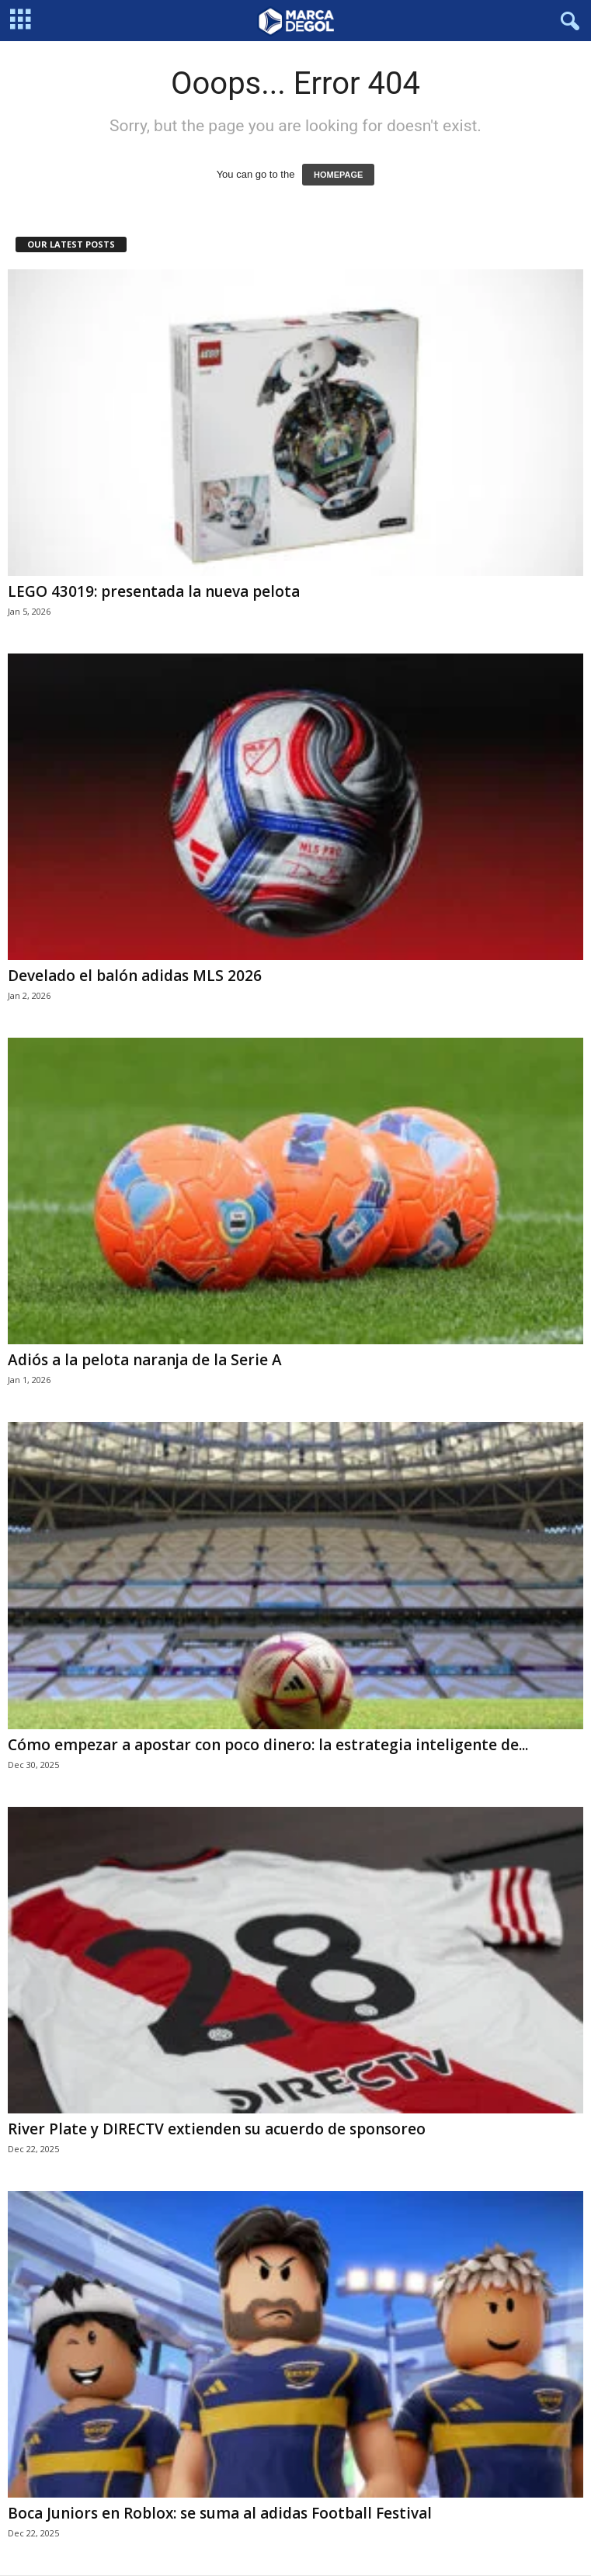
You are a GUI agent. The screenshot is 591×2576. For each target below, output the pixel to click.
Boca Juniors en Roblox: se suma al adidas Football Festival (220, 2513)
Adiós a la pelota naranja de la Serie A (145, 1360)
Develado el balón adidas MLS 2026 (135, 976)
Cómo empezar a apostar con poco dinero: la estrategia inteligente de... (268, 1745)
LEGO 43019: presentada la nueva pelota (154, 591)
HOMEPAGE (338, 174)
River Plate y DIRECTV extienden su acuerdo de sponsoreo (217, 2129)
